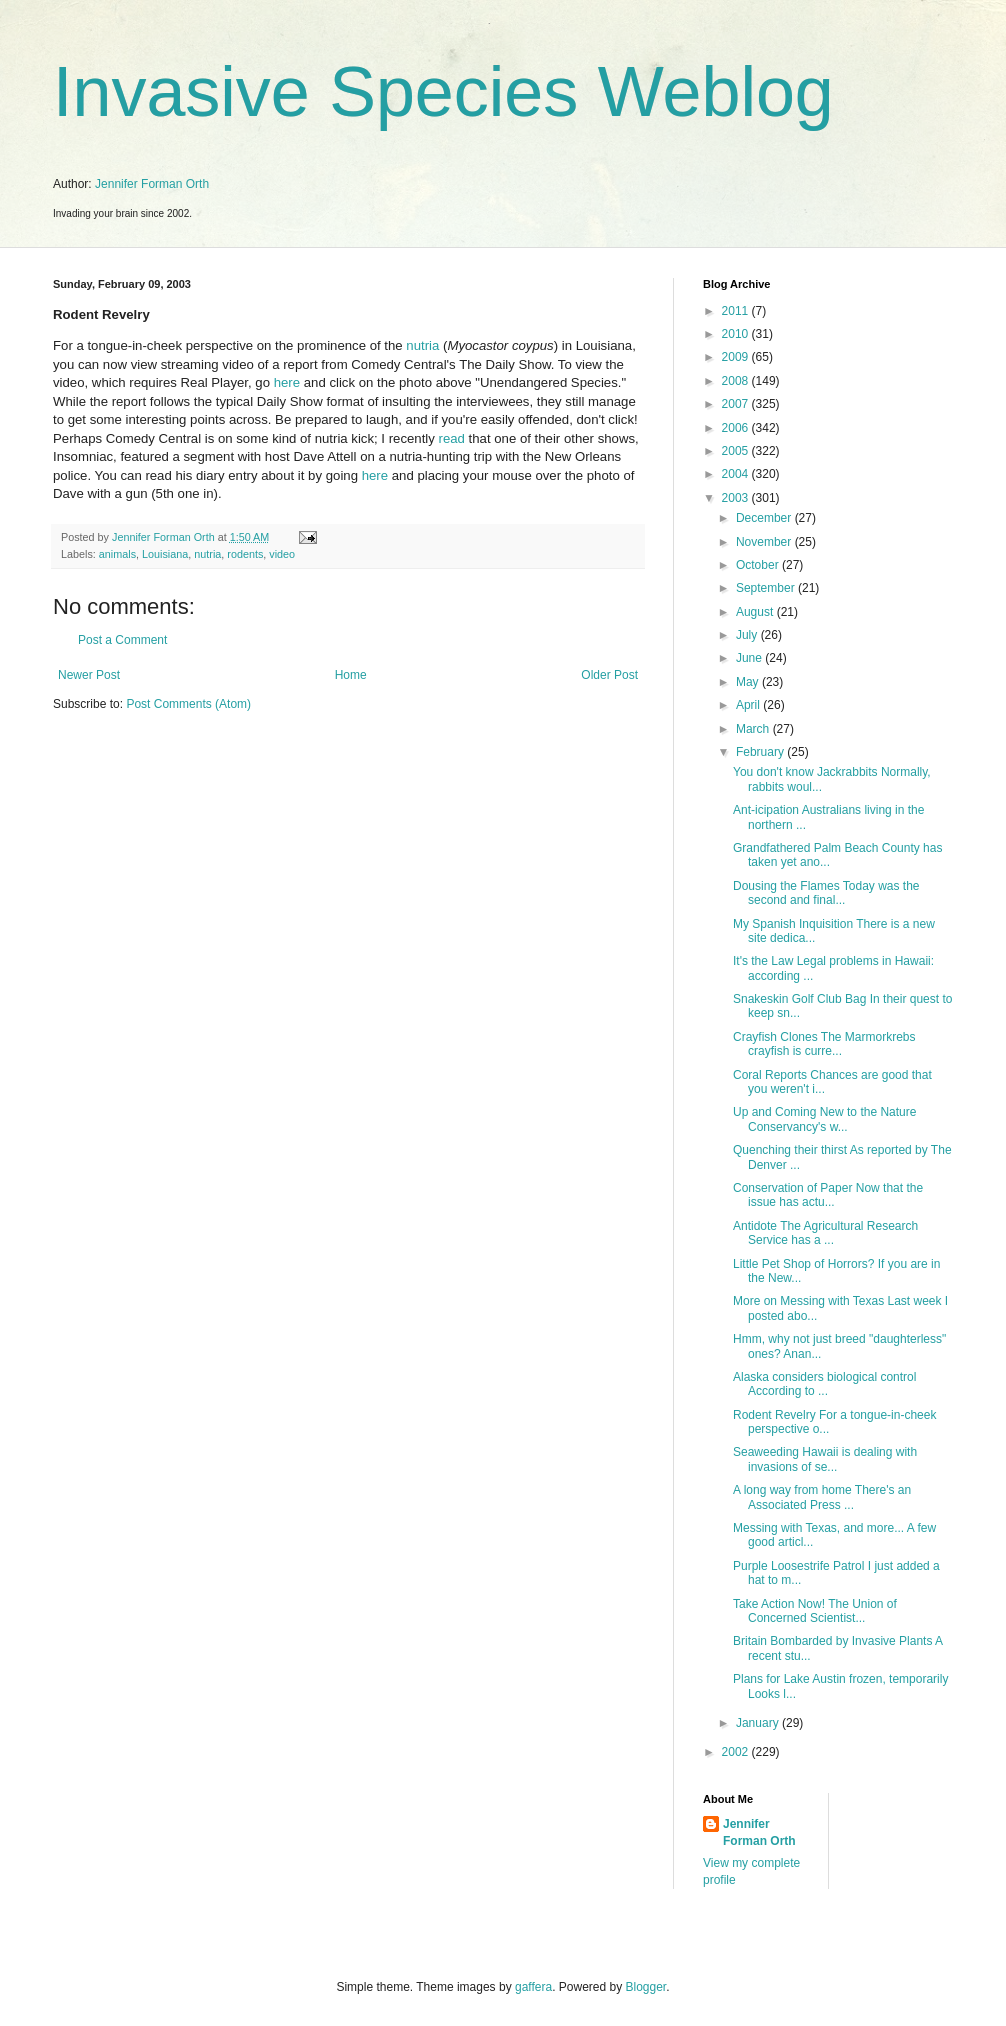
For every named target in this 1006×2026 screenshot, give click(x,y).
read (452, 438)
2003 (737, 498)
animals (117, 554)
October (759, 565)
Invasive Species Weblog (443, 92)
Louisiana (165, 554)
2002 (737, 1752)
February (761, 752)
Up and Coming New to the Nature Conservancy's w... (824, 1119)
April (749, 705)
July (748, 635)
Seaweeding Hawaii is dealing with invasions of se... (825, 1459)
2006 (737, 428)
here (287, 382)
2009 (737, 357)
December (765, 518)
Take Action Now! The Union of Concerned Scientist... (815, 1611)
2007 (737, 404)
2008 (737, 381)
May (749, 682)
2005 (737, 451)
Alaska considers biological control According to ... (824, 1384)
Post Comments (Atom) (188, 704)
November (765, 542)
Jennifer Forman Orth (152, 184)
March (754, 729)
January (759, 1723)
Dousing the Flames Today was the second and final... (826, 893)
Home (351, 675)
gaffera (533, 1987)
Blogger (646, 1987)
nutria (422, 345)
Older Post (609, 675)
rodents (245, 554)
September (767, 588)
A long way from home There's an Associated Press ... (822, 1497)
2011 (737, 311)
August (756, 612)
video (282, 554)
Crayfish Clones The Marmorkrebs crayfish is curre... (824, 1044)
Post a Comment (122, 640)
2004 (737, 474)
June (750, 658)
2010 (737, 334)
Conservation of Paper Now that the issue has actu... (828, 1195)
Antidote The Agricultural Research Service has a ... (825, 1233)
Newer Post (89, 675)
